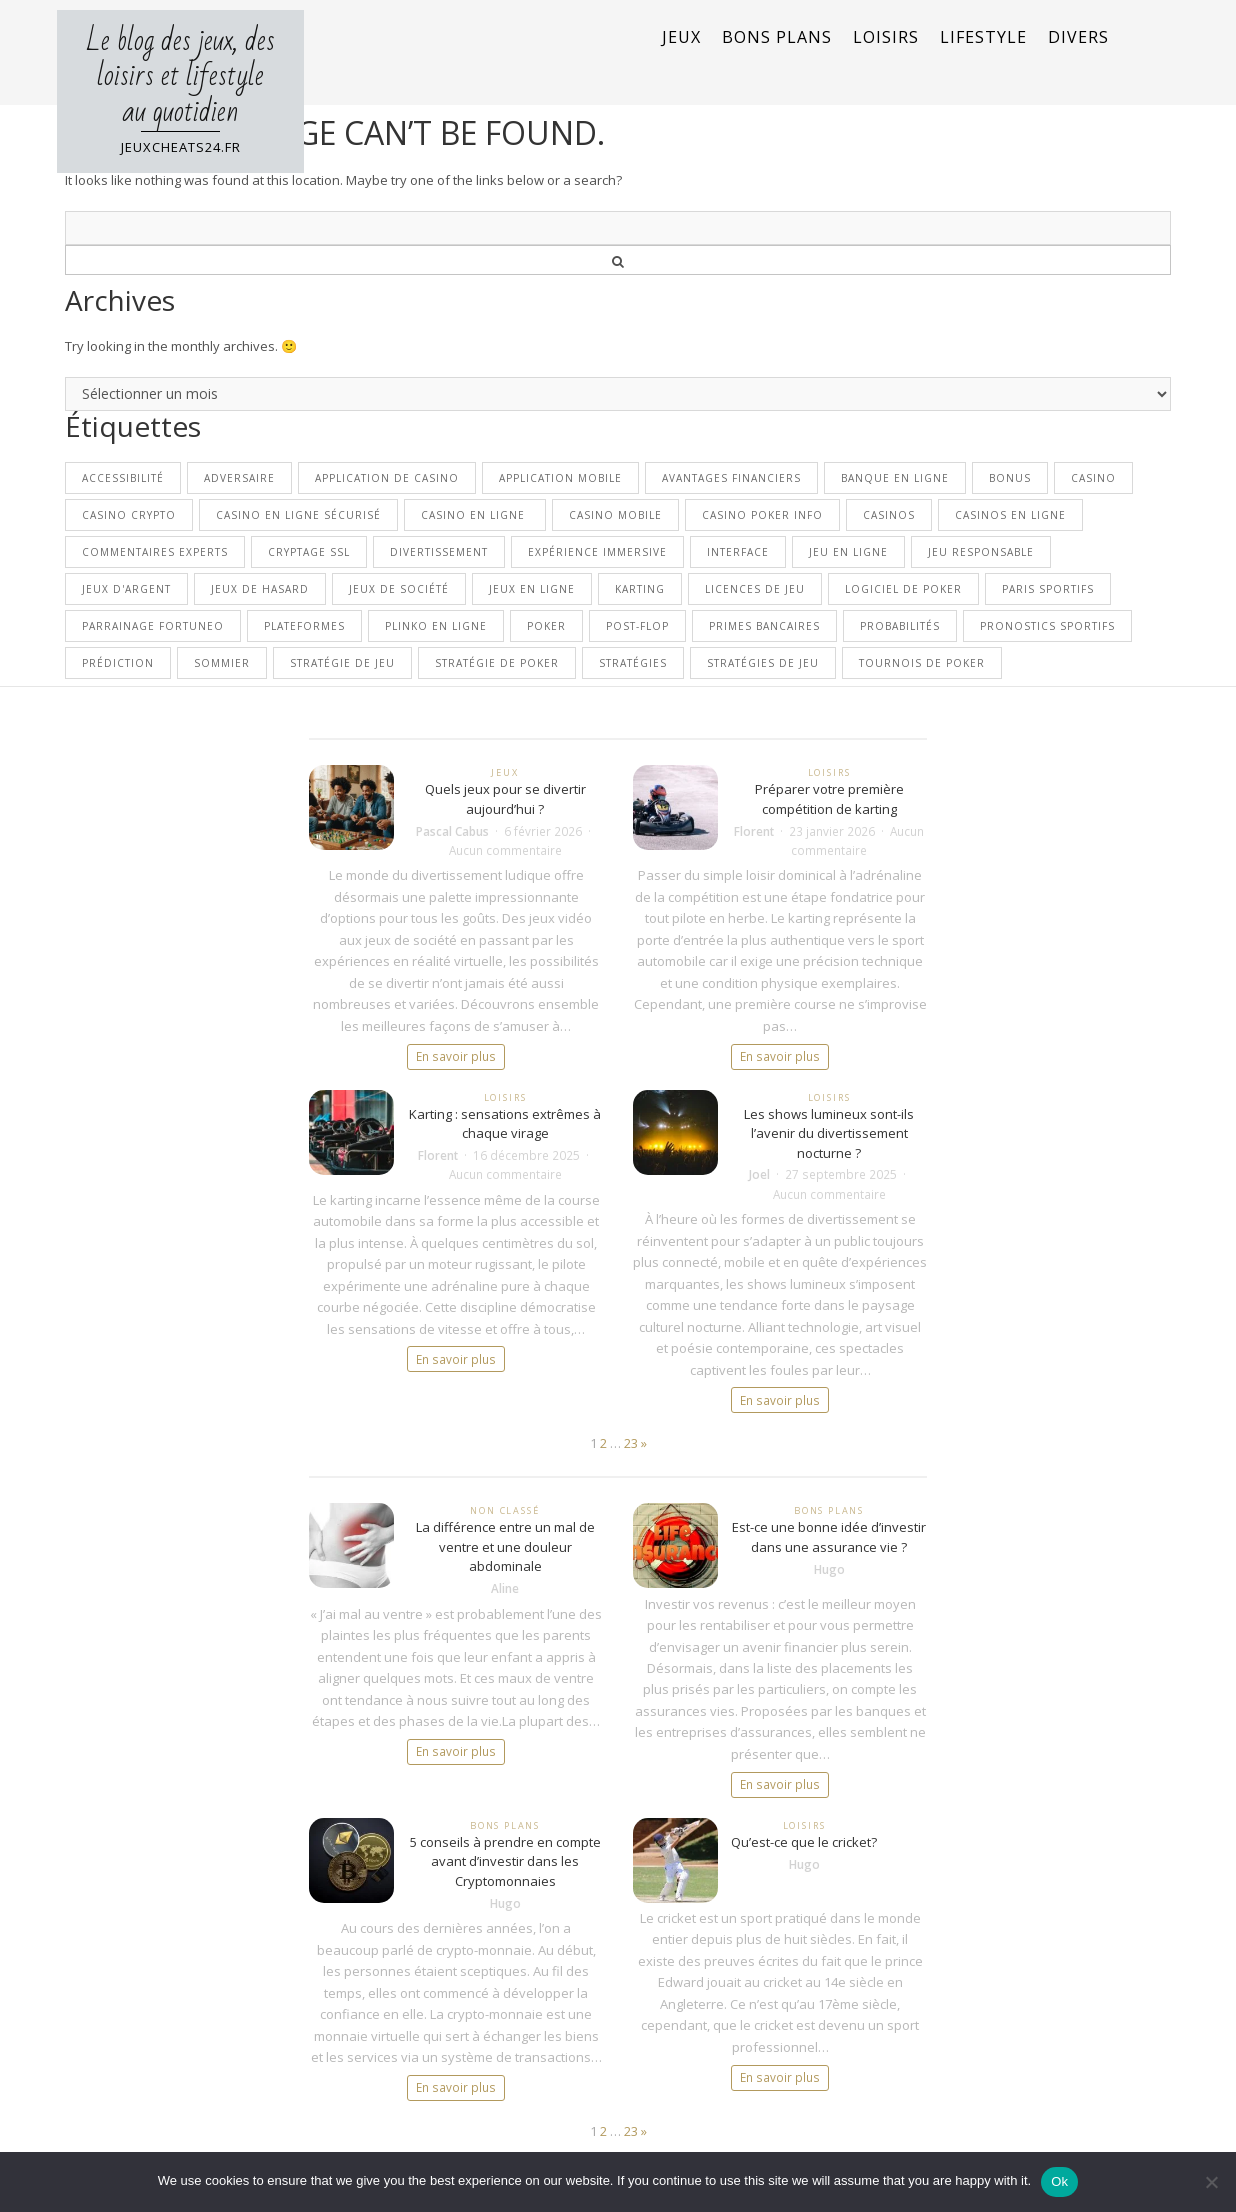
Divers (1078, 37)
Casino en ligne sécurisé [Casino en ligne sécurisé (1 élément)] (298, 515)
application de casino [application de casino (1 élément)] (387, 478)
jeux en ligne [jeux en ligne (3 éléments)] (532, 589)
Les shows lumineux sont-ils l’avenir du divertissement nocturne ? (829, 1133)
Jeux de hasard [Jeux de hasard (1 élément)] (260, 589)
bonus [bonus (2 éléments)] (1010, 478)
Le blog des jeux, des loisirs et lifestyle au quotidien (180, 76)
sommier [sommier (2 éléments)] (222, 663)
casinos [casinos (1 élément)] (889, 515)
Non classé (504, 1510)
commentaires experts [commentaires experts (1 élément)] (155, 552)
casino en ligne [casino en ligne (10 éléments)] (475, 515)
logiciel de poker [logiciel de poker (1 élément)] (903, 589)
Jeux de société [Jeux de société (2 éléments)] (399, 589)
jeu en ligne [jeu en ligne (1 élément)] (848, 552)
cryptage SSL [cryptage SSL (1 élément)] (309, 552)
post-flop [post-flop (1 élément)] (637, 626)
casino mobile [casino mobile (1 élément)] (615, 515)
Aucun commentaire (505, 850)
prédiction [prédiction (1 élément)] (118, 663)
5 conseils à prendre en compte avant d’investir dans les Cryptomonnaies (505, 1861)
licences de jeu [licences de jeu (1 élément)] (755, 589)
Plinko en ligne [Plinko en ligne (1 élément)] (436, 626)
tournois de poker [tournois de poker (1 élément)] (922, 663)
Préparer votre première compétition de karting (829, 799)
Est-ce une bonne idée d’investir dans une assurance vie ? (829, 1537)
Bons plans (777, 37)
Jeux (681, 37)
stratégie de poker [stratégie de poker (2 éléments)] (497, 663)
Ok (1059, 2181)
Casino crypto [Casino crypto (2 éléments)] (129, 515)
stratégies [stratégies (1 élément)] (633, 663)
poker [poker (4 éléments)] (546, 626)
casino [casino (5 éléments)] (1093, 478)
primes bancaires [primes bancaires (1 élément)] (764, 626)
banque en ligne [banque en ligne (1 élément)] (895, 478)
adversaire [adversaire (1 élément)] (239, 478)
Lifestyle (983, 37)
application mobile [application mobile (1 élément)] (560, 478)
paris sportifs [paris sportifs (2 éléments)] (1048, 589)
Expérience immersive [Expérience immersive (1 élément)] (597, 552)
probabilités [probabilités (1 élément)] (900, 626)
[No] (1211, 2182)
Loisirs (886, 37)
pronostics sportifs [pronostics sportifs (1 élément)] (1047, 626)
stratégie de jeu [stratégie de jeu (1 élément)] (342, 663)
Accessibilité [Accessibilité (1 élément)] (123, 478)
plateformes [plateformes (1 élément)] (304, 626)
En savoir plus (456, 1056)
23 (631, 1443)
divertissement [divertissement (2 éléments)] (439, 552)
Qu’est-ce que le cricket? (804, 1842)
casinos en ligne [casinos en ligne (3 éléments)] (1010, 515)
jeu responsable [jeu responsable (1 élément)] (981, 552)
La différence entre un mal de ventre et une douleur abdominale (505, 1546)
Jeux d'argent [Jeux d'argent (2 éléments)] (126, 589)
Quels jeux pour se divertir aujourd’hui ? (505, 799)
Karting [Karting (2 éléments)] (640, 589)
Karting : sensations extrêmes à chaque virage (505, 1124)
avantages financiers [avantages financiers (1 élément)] (731, 478)
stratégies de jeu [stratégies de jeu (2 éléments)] (763, 663)
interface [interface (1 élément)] (738, 552)
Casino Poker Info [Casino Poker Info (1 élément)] (762, 515)
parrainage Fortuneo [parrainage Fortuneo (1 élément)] (153, 626)
